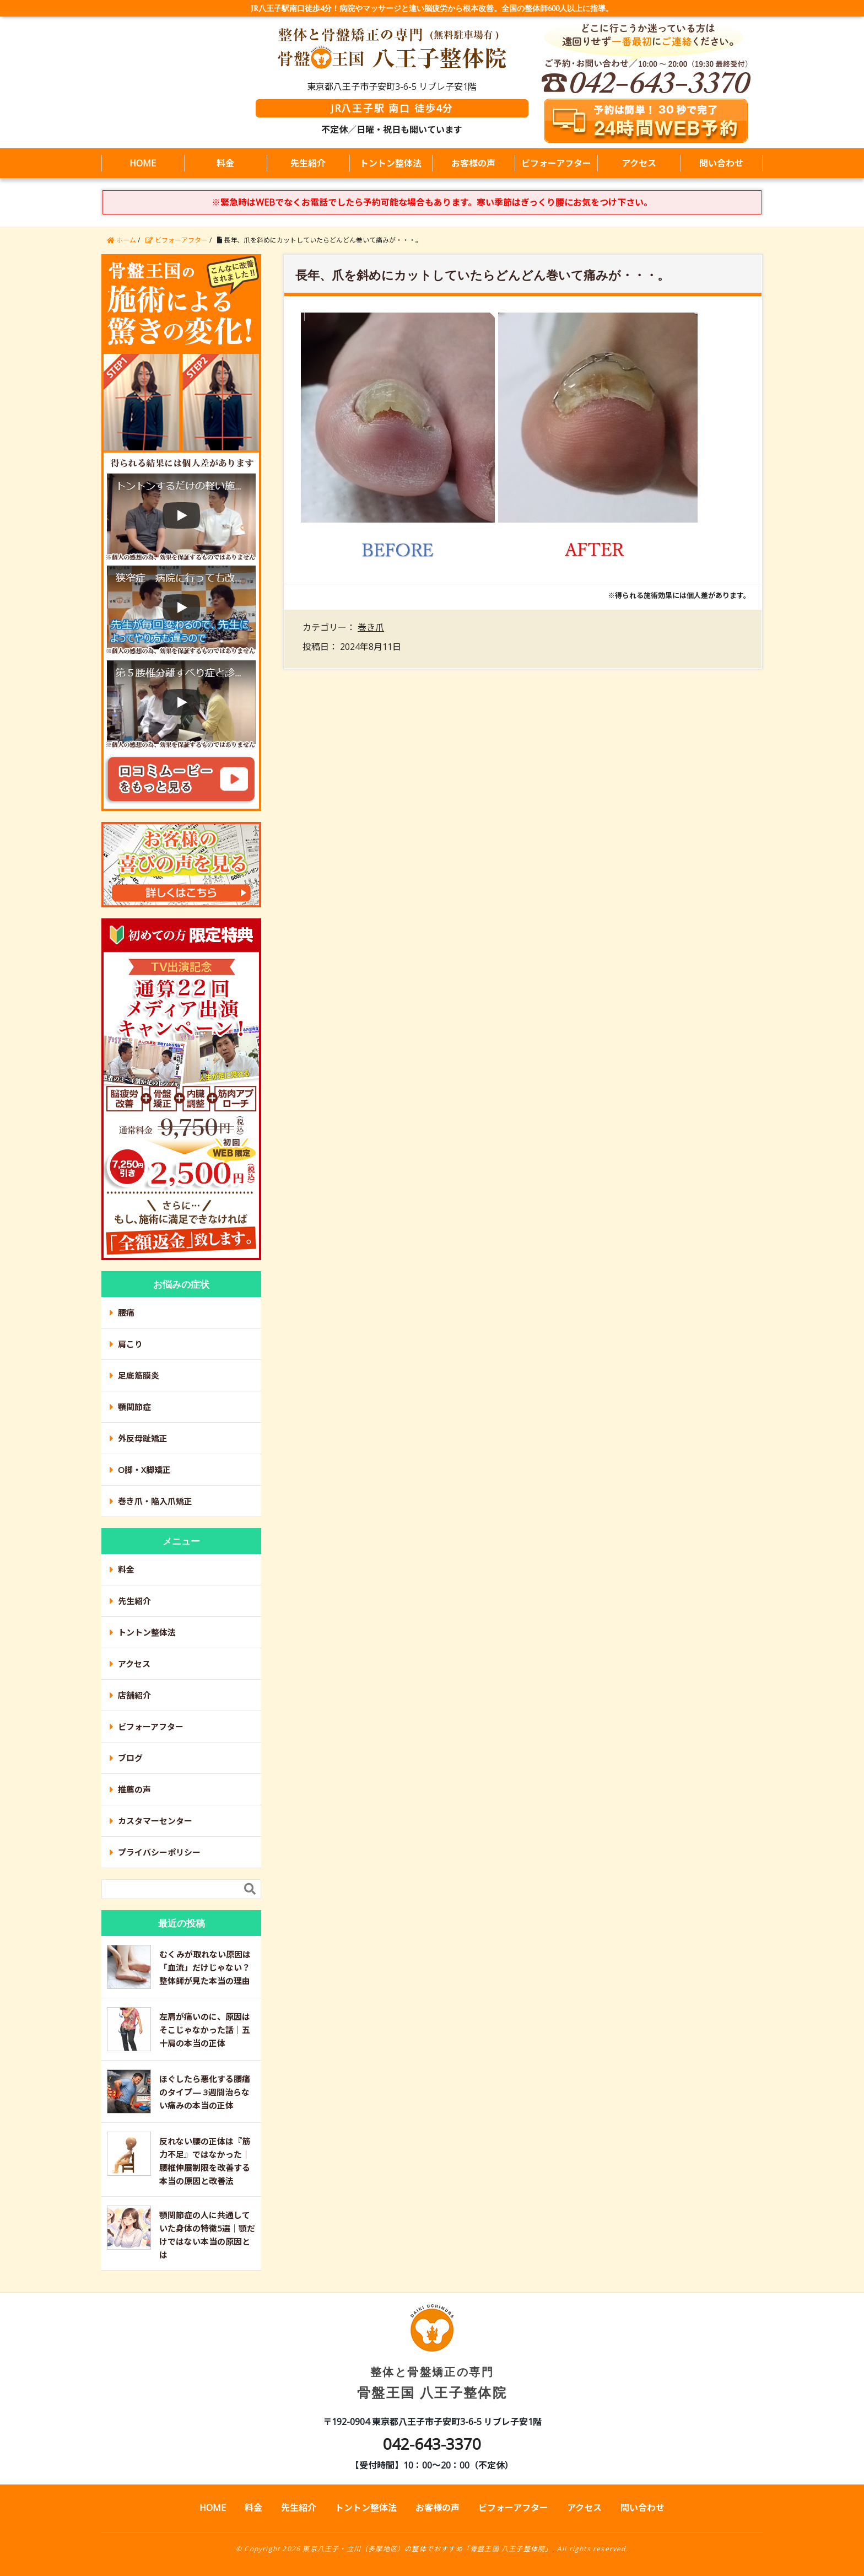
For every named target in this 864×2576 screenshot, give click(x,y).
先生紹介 (308, 163)
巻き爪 (371, 627)
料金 (225, 163)
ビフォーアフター (556, 163)
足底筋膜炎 (138, 1375)
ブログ (130, 1757)
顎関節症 (134, 1406)
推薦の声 (134, 1789)
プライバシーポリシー (159, 1852)
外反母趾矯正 (143, 1438)
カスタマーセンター (155, 1820)
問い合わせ (721, 163)
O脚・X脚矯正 (144, 1469)
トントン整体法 (391, 163)
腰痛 (126, 1312)
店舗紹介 (134, 1695)
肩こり (130, 1343)
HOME (142, 163)
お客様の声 (473, 163)
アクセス (639, 163)
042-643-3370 (432, 2443)
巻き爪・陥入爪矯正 (155, 1501)
